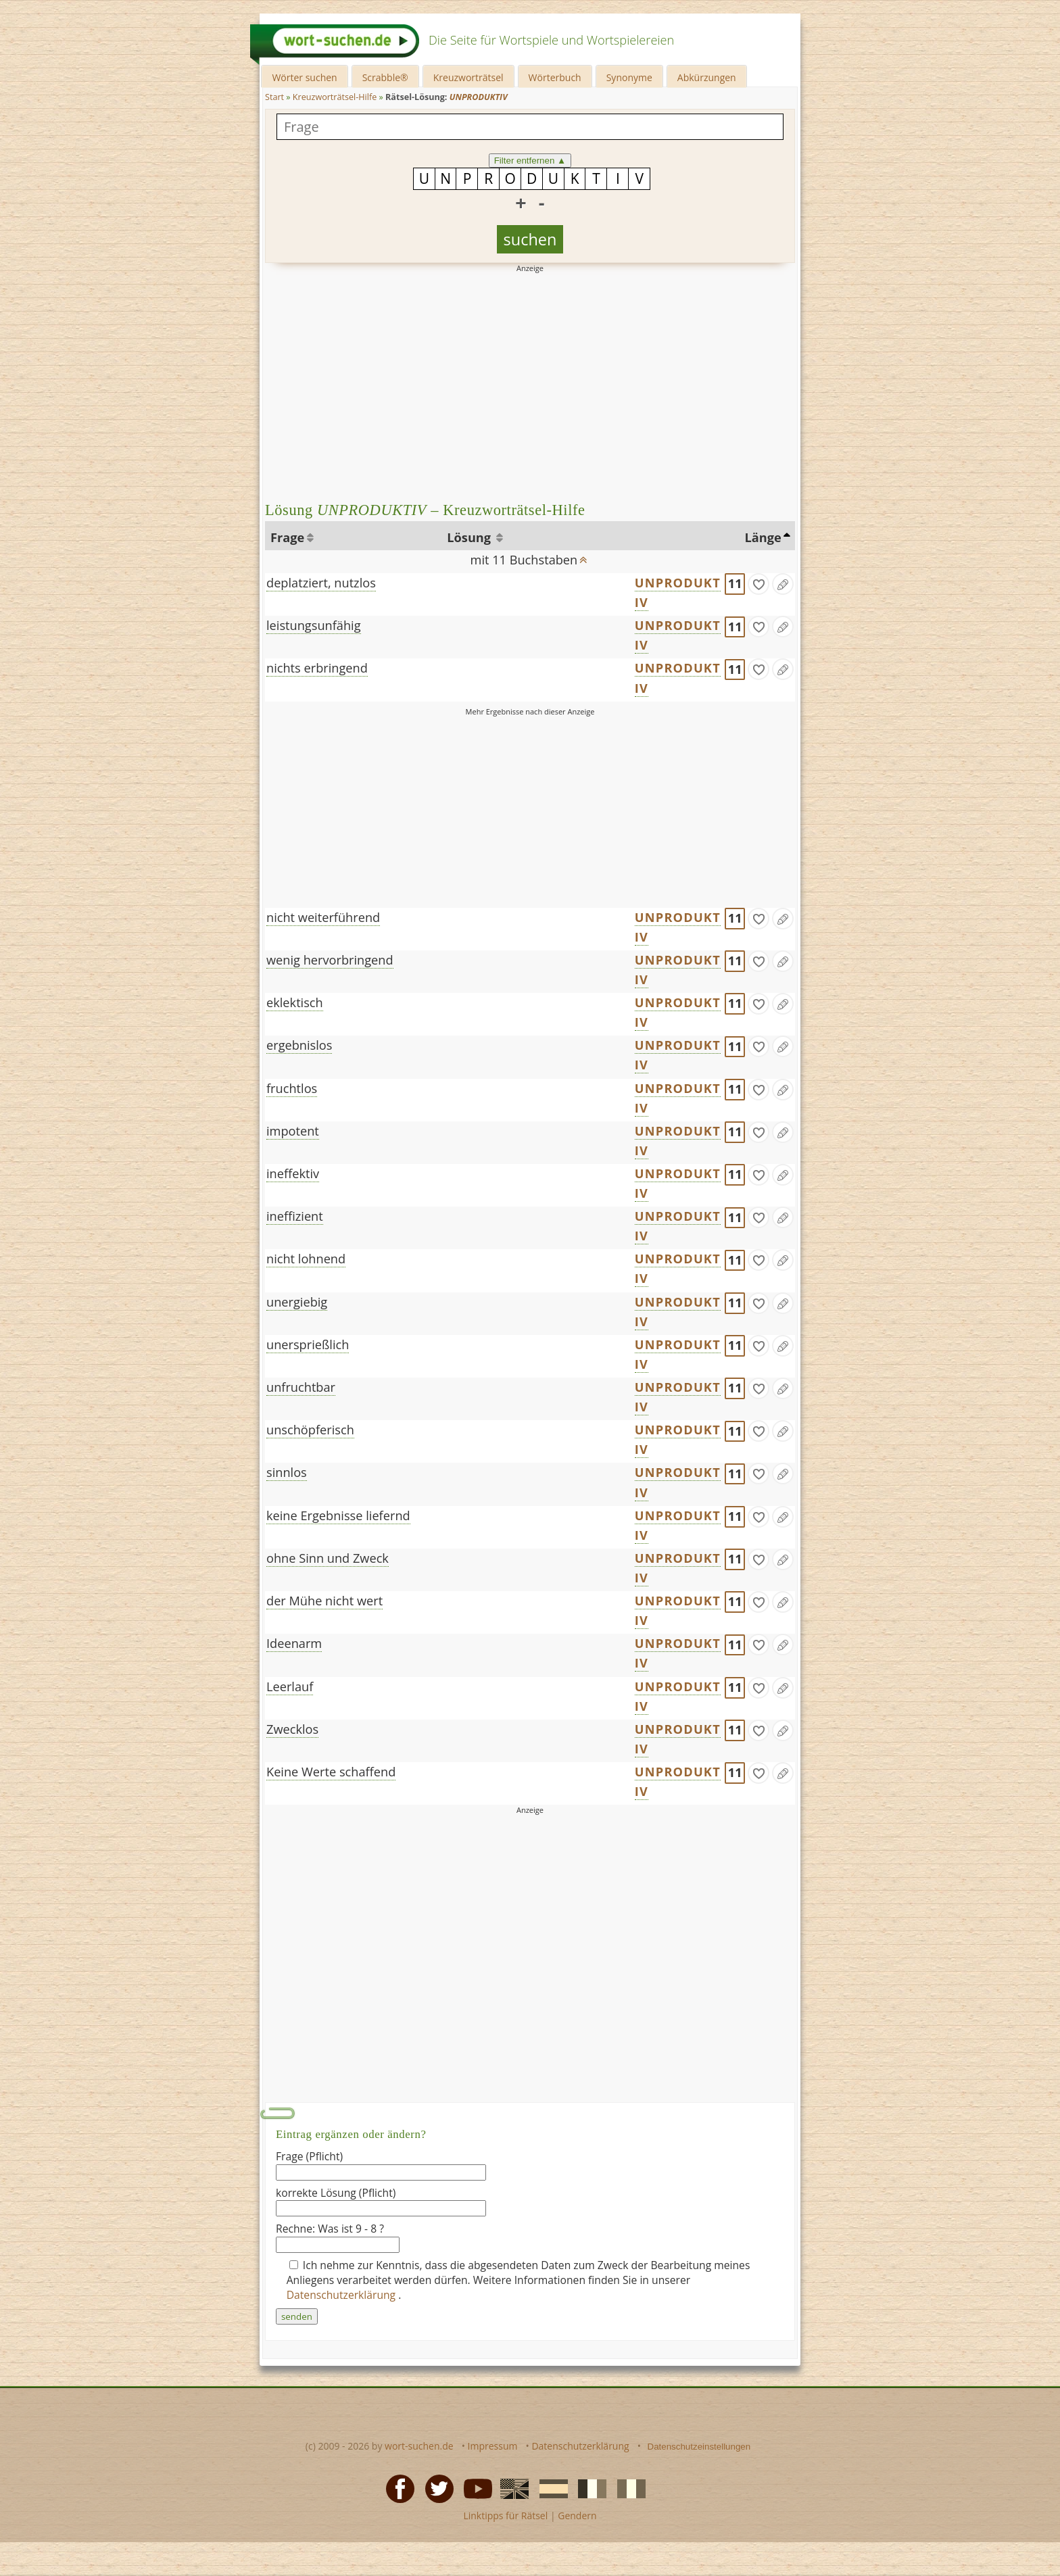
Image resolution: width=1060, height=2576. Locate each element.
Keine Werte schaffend (330, 1772)
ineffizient (294, 1216)
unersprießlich (307, 1344)
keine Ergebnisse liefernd (338, 1515)
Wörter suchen (304, 77)
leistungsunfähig (313, 625)
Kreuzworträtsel (468, 77)
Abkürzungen (706, 77)
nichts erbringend (317, 668)
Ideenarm (294, 1643)
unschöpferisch (310, 1429)
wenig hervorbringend (329, 960)
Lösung (470, 537)
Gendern (577, 2515)
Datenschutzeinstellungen (699, 2446)
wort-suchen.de (419, 2445)
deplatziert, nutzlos (321, 583)
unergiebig (296, 1302)
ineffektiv (292, 1173)
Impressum (493, 2445)
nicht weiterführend (323, 917)
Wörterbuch (555, 77)
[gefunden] (758, 584)
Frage (287, 537)
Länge (763, 537)
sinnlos (286, 1472)
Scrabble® (385, 77)
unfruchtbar (300, 1387)
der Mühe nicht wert (324, 1601)
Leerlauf (289, 1686)
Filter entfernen (530, 160)
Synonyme (629, 77)
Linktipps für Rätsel (505, 2515)
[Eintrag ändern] (783, 584)
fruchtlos (291, 1088)
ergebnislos (299, 1045)
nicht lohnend (305, 1258)
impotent (292, 1131)
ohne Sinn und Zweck (327, 1558)
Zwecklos (292, 1729)
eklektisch (294, 1002)
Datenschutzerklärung (343, 2294)
